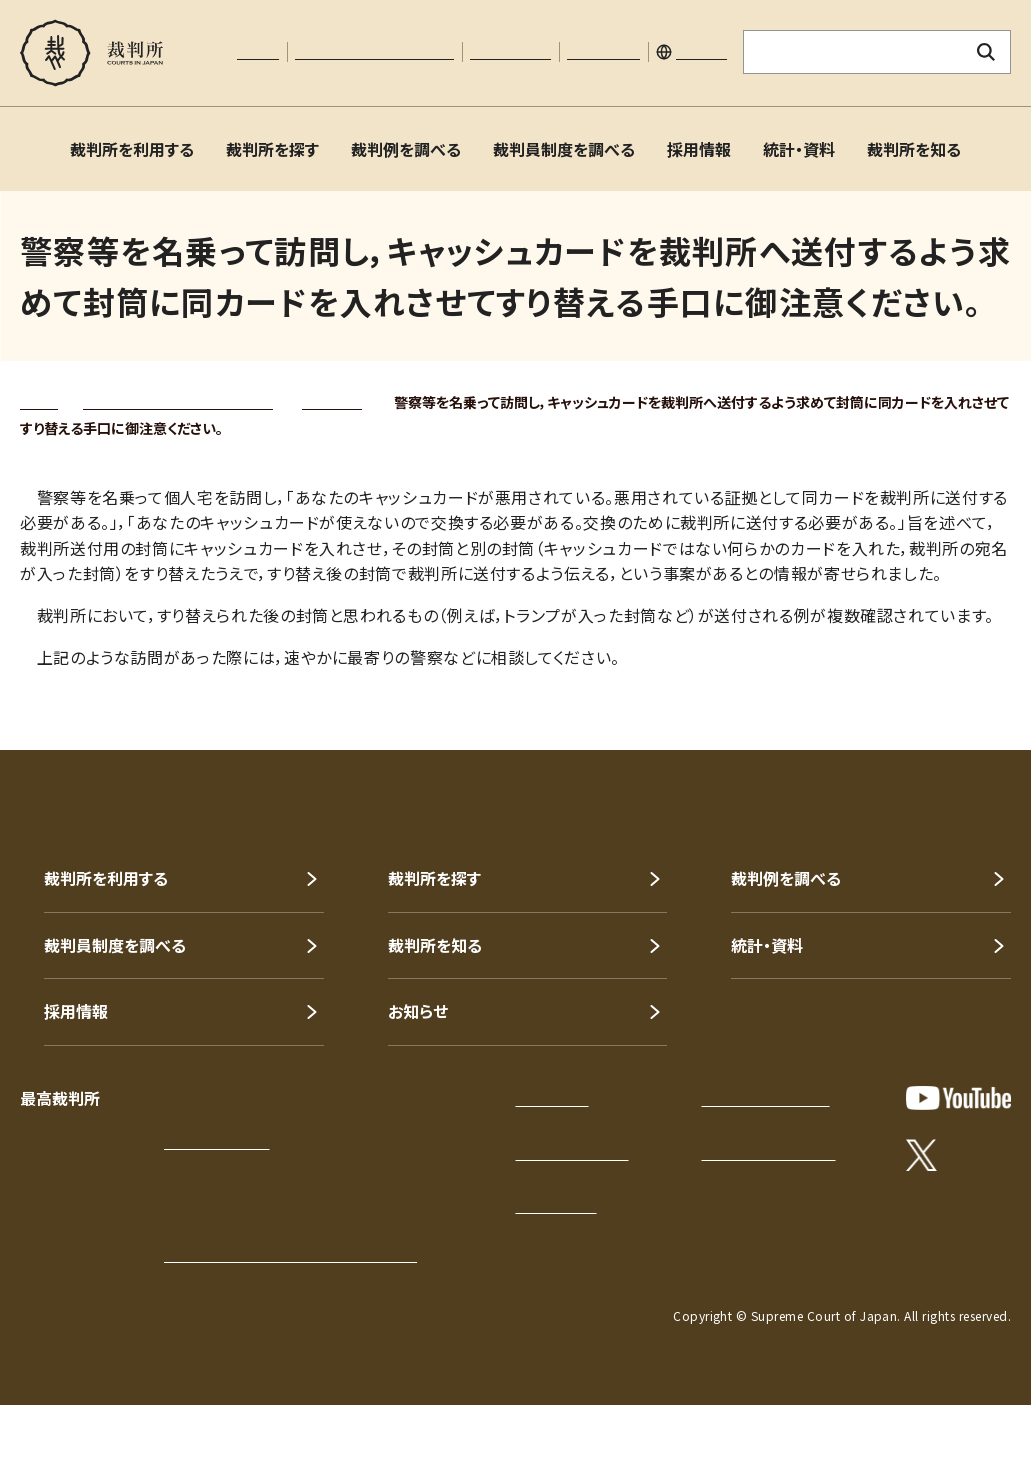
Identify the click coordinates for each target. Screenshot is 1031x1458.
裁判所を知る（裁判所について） (178, 402)
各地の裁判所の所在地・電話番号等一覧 (290, 1255)
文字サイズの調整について (374, 52)
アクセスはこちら (216, 1142)
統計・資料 (799, 149)
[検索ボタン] (986, 52)
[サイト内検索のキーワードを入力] (853, 52)
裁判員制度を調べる (564, 149)
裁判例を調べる (406, 149)
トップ (39, 402)
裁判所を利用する (132, 149)
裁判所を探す (272, 149)
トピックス (332, 402)
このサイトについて (572, 1153)
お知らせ (418, 1011)
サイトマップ (603, 52)
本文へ (258, 52)
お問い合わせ (510, 52)
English (701, 52)
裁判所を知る (914, 149)
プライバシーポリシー (766, 1099)
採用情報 (699, 149)
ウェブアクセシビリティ (769, 1153)
